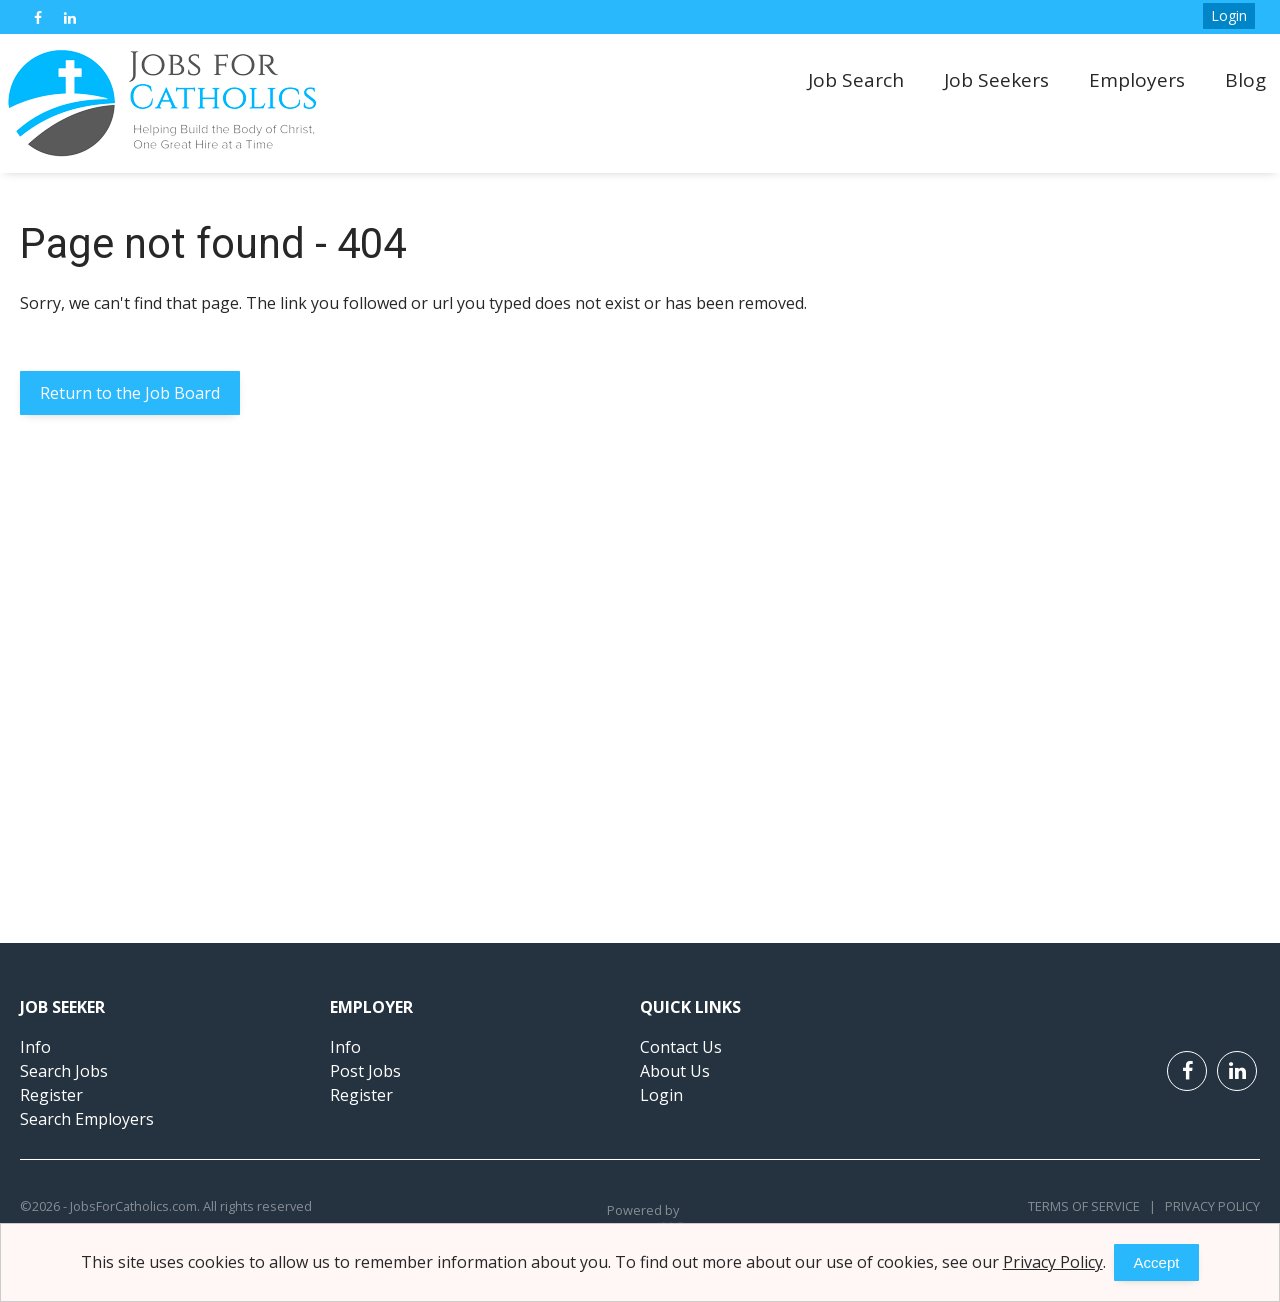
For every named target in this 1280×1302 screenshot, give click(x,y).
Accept (1157, 1262)
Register (51, 1095)
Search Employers (87, 1119)
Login (1229, 15)
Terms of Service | (1092, 1206)
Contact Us (681, 1047)
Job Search (856, 80)
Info (35, 1047)
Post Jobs (365, 1071)
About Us (675, 1071)
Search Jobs (64, 1071)
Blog (1245, 80)
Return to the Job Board (130, 393)
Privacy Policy (1208, 1206)
